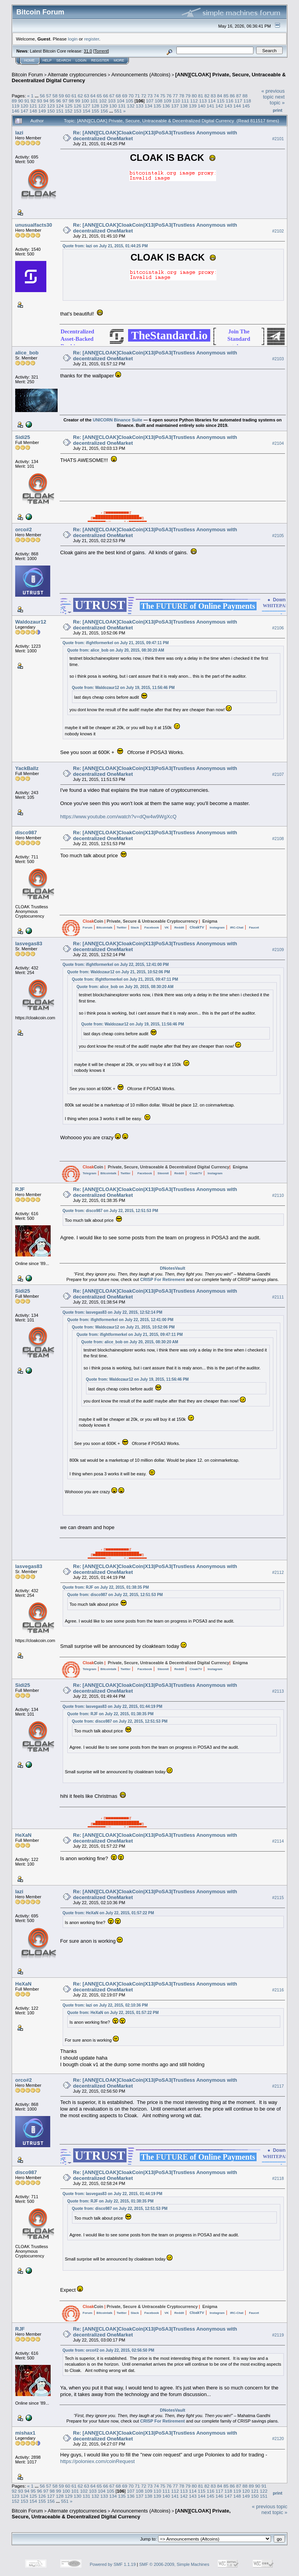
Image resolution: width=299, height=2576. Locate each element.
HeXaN (23, 1835)
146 (15, 110)
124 (60, 105)
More (119, 60)
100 (85, 100)
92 (33, 100)
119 (15, 105)
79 (187, 95)
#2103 (278, 358)
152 (69, 110)
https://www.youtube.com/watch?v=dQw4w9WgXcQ (118, 816)
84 (219, 95)
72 (143, 95)
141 (211, 105)
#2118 (278, 2178)
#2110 (278, 1195)
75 (162, 95)
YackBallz (27, 768)
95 (52, 100)
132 (131, 105)
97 (64, 100)
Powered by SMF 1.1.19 (113, 2564)
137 (175, 105)
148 (33, 110)
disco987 (26, 832)
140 (202, 105)
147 (24, 110)
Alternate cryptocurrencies (77, 75)
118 (247, 100)
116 (230, 100)
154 (86, 110)
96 (58, 100)
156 (104, 110)
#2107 (278, 774)
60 (67, 95)
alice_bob (27, 353)
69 (124, 95)
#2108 (278, 838)
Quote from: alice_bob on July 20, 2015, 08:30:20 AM (115, 650)
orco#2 (23, 529)
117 (238, 100)
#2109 (278, 949)
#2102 (278, 231)
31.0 (88, 51)
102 (103, 100)
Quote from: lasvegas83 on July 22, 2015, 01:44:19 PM (112, 1706)
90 (20, 100)
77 (175, 95)
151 (60, 110)
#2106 (278, 627)
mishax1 (25, 2433)
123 (51, 105)
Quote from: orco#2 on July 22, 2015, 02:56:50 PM (109, 2350)
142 (219, 105)
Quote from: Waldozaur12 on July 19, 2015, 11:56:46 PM (123, 687)
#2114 (278, 1841)
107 (150, 100)
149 (42, 110)
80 (194, 95)
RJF (20, 1189)
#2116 (278, 1990)
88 (245, 95)
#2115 (278, 1897)
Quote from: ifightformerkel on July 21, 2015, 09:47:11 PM (116, 643)
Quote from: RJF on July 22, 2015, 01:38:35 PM (106, 1587)
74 (156, 95)
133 (140, 105)
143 (228, 105)
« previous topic (273, 94)
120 (24, 105)
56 (42, 95)
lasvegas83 (28, 943)
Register (100, 60)
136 (166, 105)
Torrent (101, 51)
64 (92, 95)
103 (112, 100)
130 (113, 105)
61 (74, 95)
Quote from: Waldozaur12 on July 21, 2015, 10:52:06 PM (118, 972)
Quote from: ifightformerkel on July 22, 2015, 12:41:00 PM (116, 964)
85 (226, 95)
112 (194, 100)
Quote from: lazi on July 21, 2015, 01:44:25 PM (105, 246)
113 (203, 100)
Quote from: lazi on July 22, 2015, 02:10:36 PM (105, 2005)
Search (63, 60)
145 (246, 105)
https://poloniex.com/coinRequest (97, 2461)
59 (61, 95)
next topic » (277, 100)
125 (69, 105)
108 (159, 100)
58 (55, 95)
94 (45, 100)
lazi (19, 133)
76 (168, 95)
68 (118, 95)
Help (47, 60)
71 (137, 95)
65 (99, 95)
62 (80, 95)
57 (48, 95)
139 (193, 105)
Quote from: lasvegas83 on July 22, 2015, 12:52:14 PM (112, 1312)
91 (27, 100)
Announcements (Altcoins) (141, 75)
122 (42, 105)
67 (111, 95)
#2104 (278, 443)
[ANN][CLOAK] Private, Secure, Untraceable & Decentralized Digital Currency (121, 2514)
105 (130, 100)
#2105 (278, 535)
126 (77, 105)
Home (29, 60)
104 (121, 100)
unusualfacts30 (33, 225)
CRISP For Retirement (162, 1279)
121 (33, 105)
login (73, 38)
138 (184, 105)
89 (14, 100)
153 (77, 110)
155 (95, 110)
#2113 (278, 1691)
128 (95, 105)
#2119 (278, 2335)
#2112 (278, 1572)
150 (51, 110)
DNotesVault (172, 1268)
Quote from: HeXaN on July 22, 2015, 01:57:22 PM (108, 1913)
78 (181, 95)
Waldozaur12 (30, 622)
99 (77, 100)
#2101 (278, 138)
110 (176, 100)
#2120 (278, 2439)
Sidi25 (22, 437)
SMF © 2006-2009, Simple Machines (174, 2564)
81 (200, 95)
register (91, 38)
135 (157, 105)
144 (237, 105)
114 (212, 100)
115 (221, 100)
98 (71, 100)
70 (131, 95)
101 (94, 100)
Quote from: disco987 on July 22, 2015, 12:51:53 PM (110, 1211)
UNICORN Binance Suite (117, 420)
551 (118, 110)
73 (150, 95)
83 (213, 95)
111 (185, 100)
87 (238, 95)
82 (206, 95)
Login (81, 60)
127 (86, 105)
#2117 (278, 2086)
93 (39, 100)
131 (122, 105)
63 (86, 95)
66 (105, 95)
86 (232, 95)
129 (104, 105)
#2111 (278, 1297)
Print (277, 110)
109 (167, 100)
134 (148, 105)
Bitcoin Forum (27, 75)
